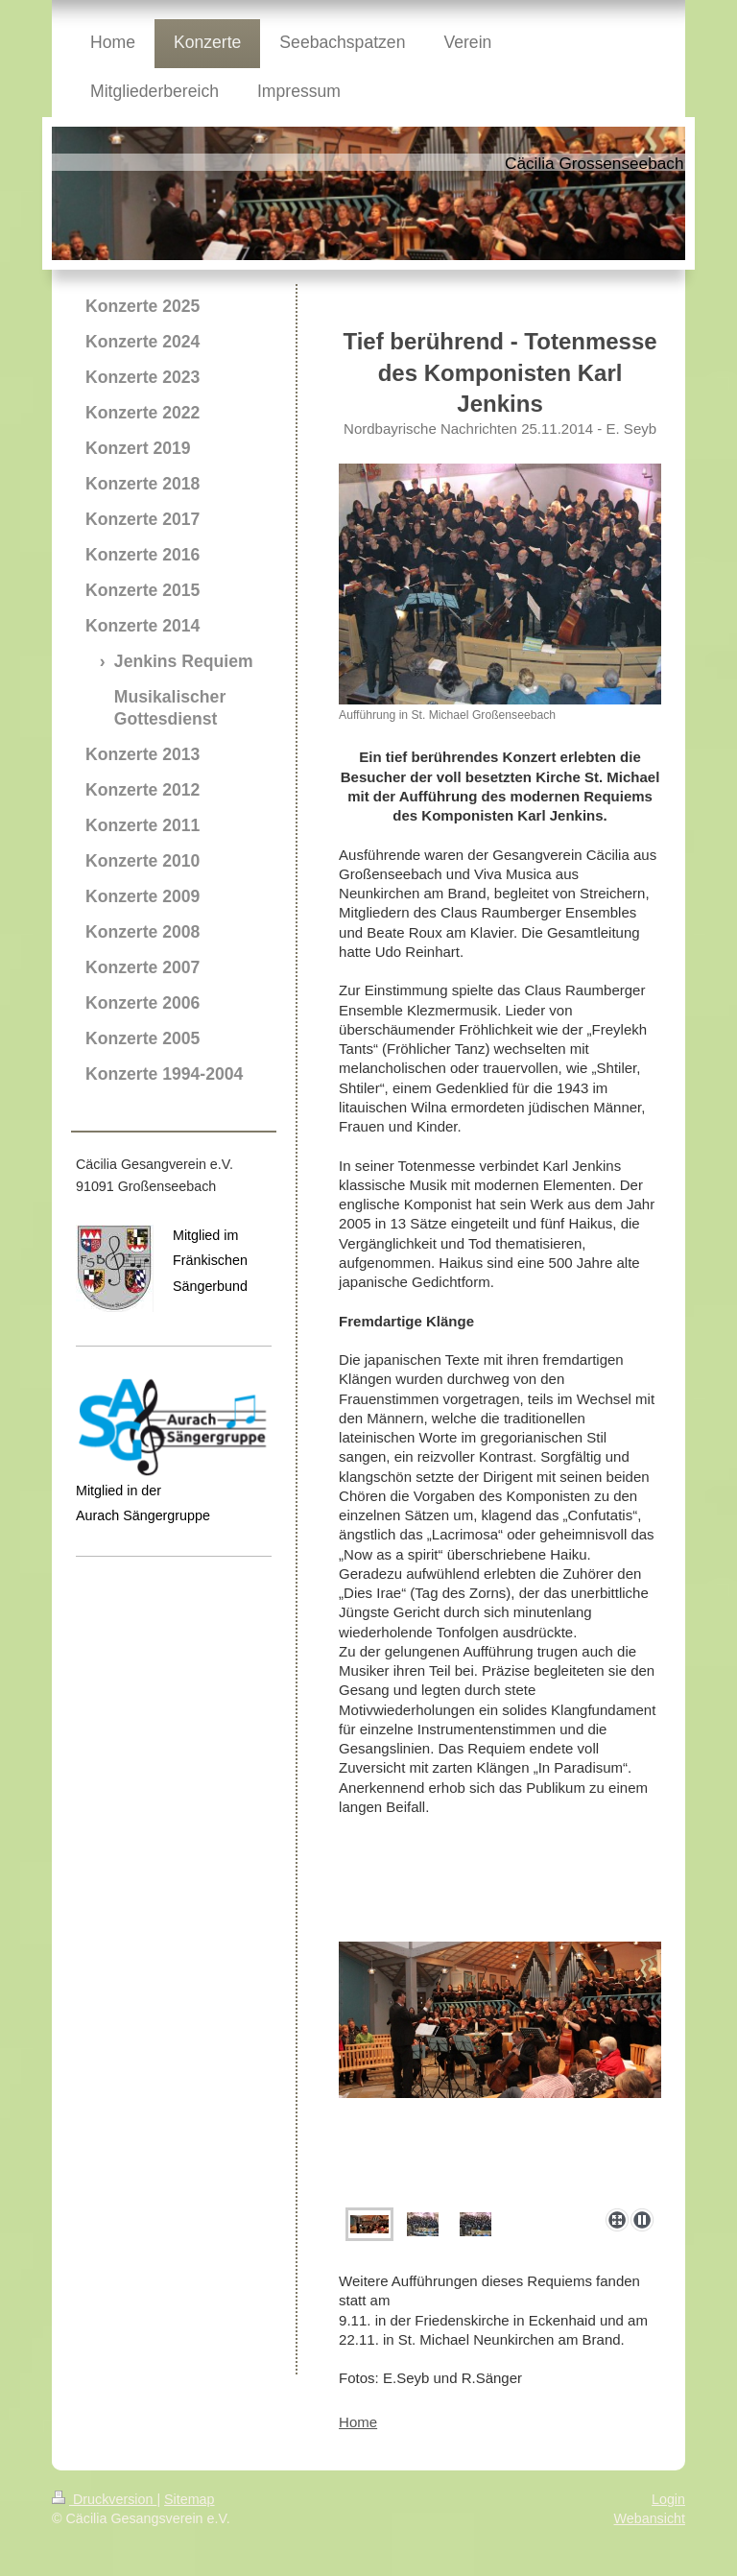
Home (358, 2422)
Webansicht (649, 2518)
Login (668, 2499)
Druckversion (104, 2499)
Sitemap (189, 2499)
